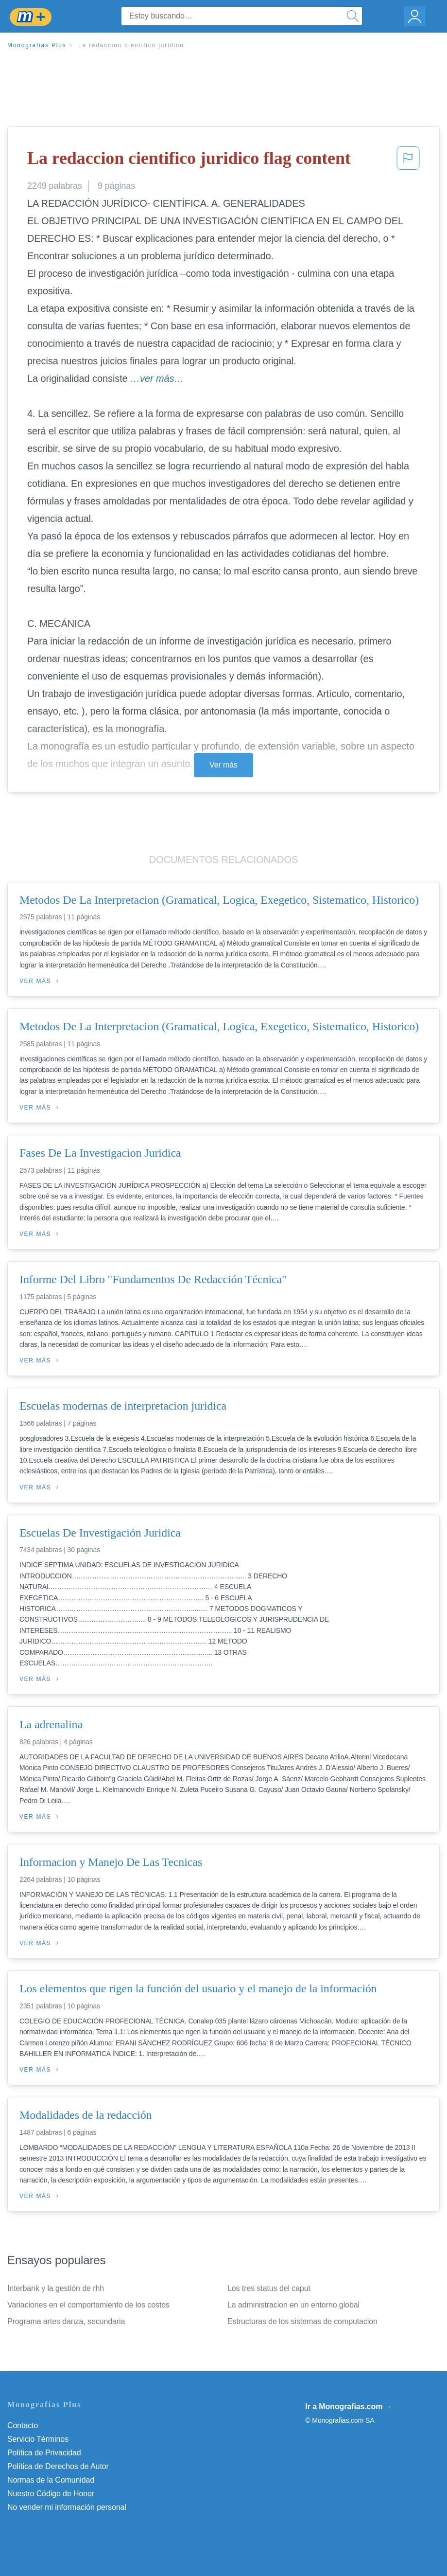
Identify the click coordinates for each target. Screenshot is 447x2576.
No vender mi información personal (66, 2507)
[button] (408, 161)
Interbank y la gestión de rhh (55, 2288)
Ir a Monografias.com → (348, 2406)
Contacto (22, 2425)
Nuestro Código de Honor (50, 2493)
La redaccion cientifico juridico (131, 45)
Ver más (223, 765)
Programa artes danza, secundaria (66, 2321)
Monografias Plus (37, 45)
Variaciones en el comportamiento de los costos (88, 2305)
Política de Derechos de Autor (58, 2466)
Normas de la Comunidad (50, 2480)
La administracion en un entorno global (293, 2305)
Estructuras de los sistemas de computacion (302, 2321)
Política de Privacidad (44, 2453)
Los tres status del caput (268, 2288)
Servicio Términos (38, 2439)
